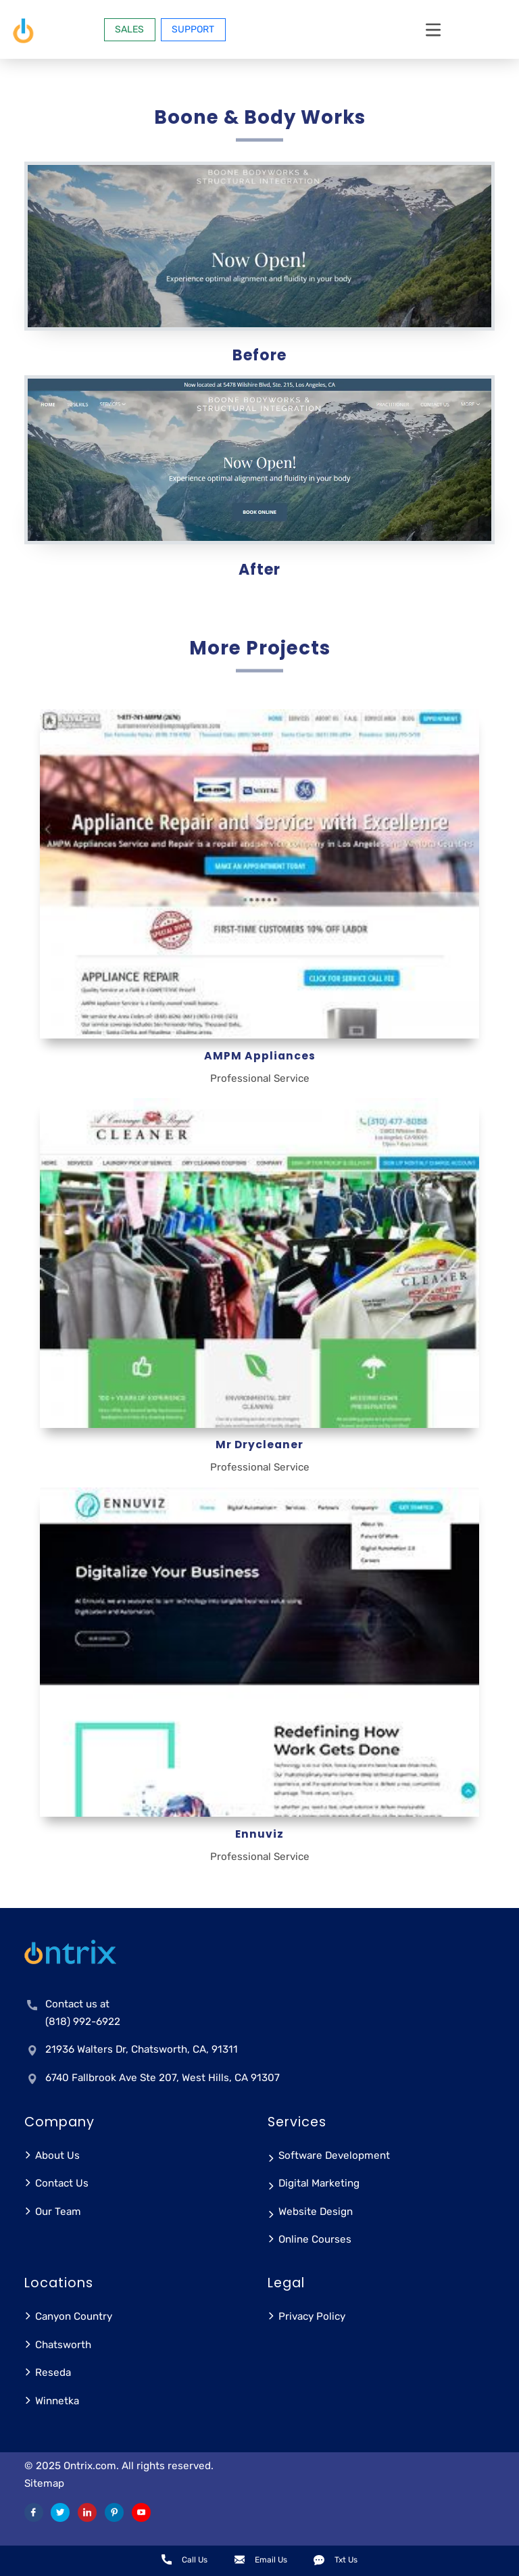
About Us (57, 2155)
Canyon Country (73, 2316)
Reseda (53, 2372)
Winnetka (57, 2401)
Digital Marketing (319, 2183)
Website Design (315, 2211)
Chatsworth (63, 2345)
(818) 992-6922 (82, 2022)
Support (193, 29)
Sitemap (44, 2483)
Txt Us (346, 2560)
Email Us (271, 2560)
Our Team (58, 2211)
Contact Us (62, 2183)
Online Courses (314, 2239)
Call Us (194, 2560)
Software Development (334, 2155)
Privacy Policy (311, 2316)
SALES (129, 29)
